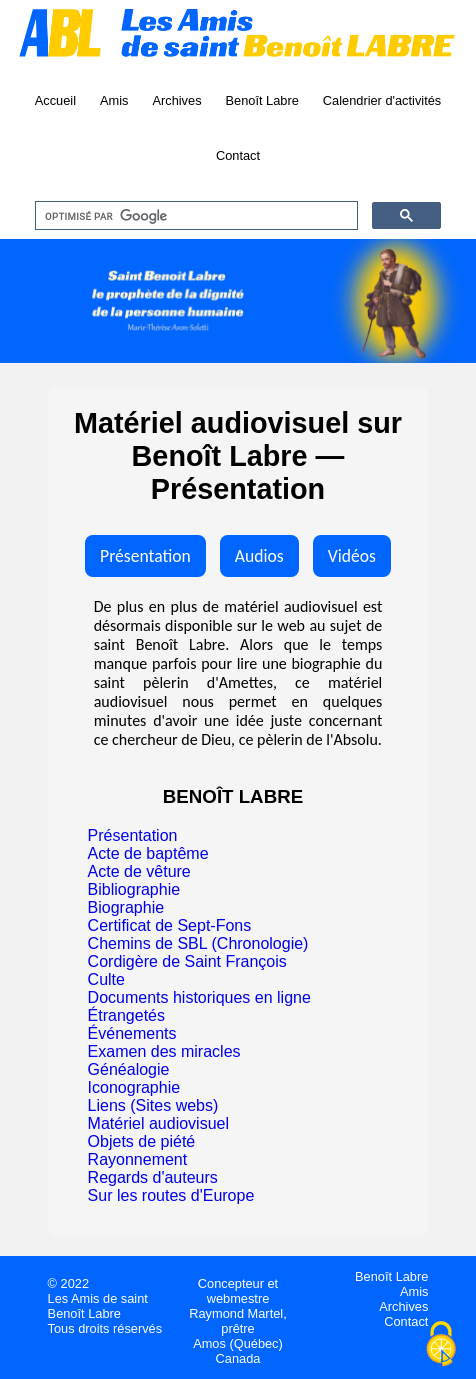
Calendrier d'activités (382, 100)
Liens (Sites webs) (153, 1105)
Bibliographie (134, 889)
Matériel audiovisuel (158, 1123)
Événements (132, 1033)
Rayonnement (138, 1159)
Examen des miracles (164, 1051)
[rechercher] (194, 216)
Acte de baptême (148, 853)
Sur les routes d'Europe (171, 1195)
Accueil (55, 100)
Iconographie (134, 1087)
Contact (238, 155)
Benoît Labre (262, 100)
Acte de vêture (139, 871)
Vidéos (352, 556)
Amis (114, 100)
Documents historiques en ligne (199, 997)
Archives (176, 100)
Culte (106, 979)
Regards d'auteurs (153, 1177)
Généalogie (129, 1069)
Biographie (126, 907)
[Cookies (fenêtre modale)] (441, 1345)
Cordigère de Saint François (187, 961)
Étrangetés (126, 1015)
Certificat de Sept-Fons (170, 925)
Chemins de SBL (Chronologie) (198, 943)
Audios (259, 556)
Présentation (145, 556)
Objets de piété (142, 1141)
